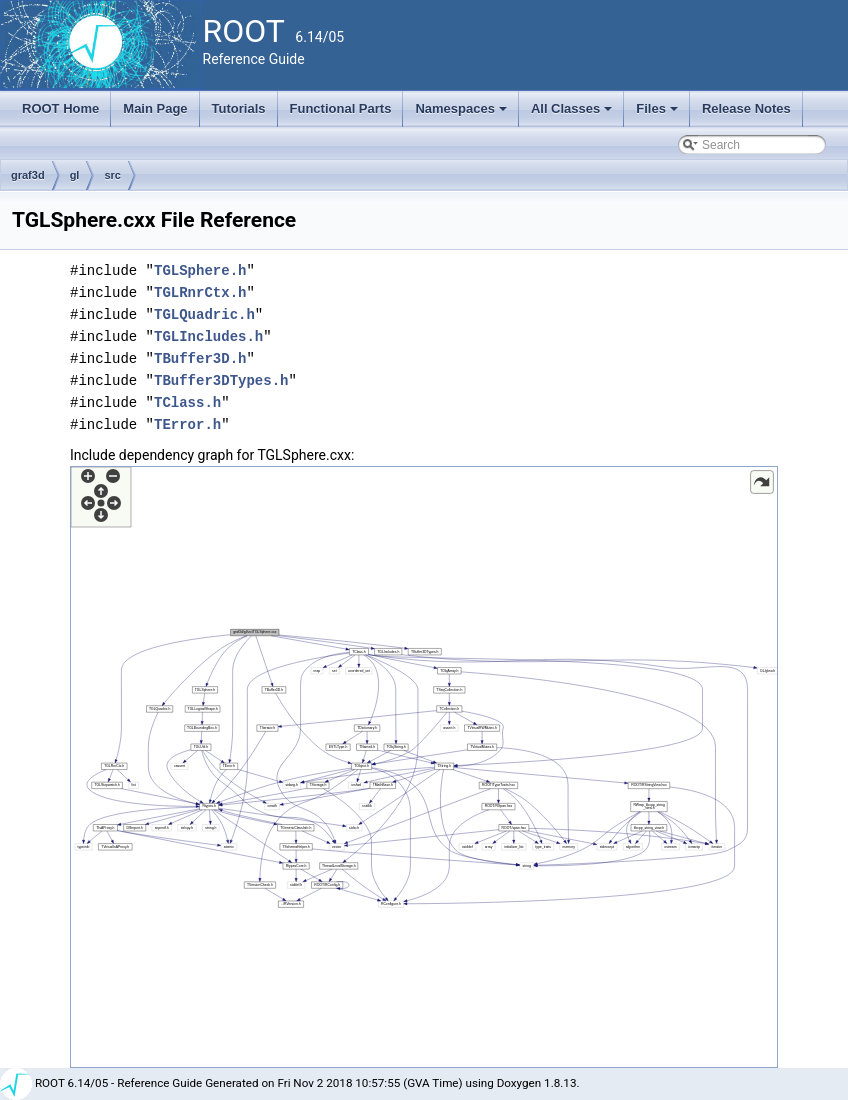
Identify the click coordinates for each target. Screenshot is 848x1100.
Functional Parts (341, 108)
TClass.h (187, 402)
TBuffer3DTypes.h (221, 380)
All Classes (573, 114)
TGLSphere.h (200, 270)
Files (658, 114)
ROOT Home (60, 108)
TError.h (187, 424)
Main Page (155, 108)
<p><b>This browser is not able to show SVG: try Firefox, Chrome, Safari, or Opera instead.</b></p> (424, 767)
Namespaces (462, 114)
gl (75, 175)
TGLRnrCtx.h (200, 292)
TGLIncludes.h (208, 336)
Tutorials (239, 108)
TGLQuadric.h (204, 314)
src (112, 175)
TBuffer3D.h (200, 358)
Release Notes (746, 108)
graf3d (28, 175)
